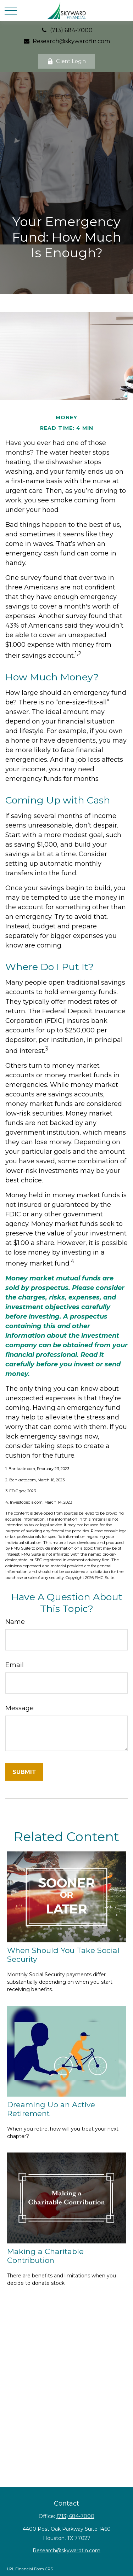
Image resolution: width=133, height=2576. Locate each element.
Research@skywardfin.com (66, 41)
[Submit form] (24, 1772)
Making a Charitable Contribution (45, 2256)
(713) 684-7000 (66, 30)
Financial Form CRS (34, 2568)
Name (15, 1622)
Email (14, 1665)
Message (19, 1708)
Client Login (66, 61)
